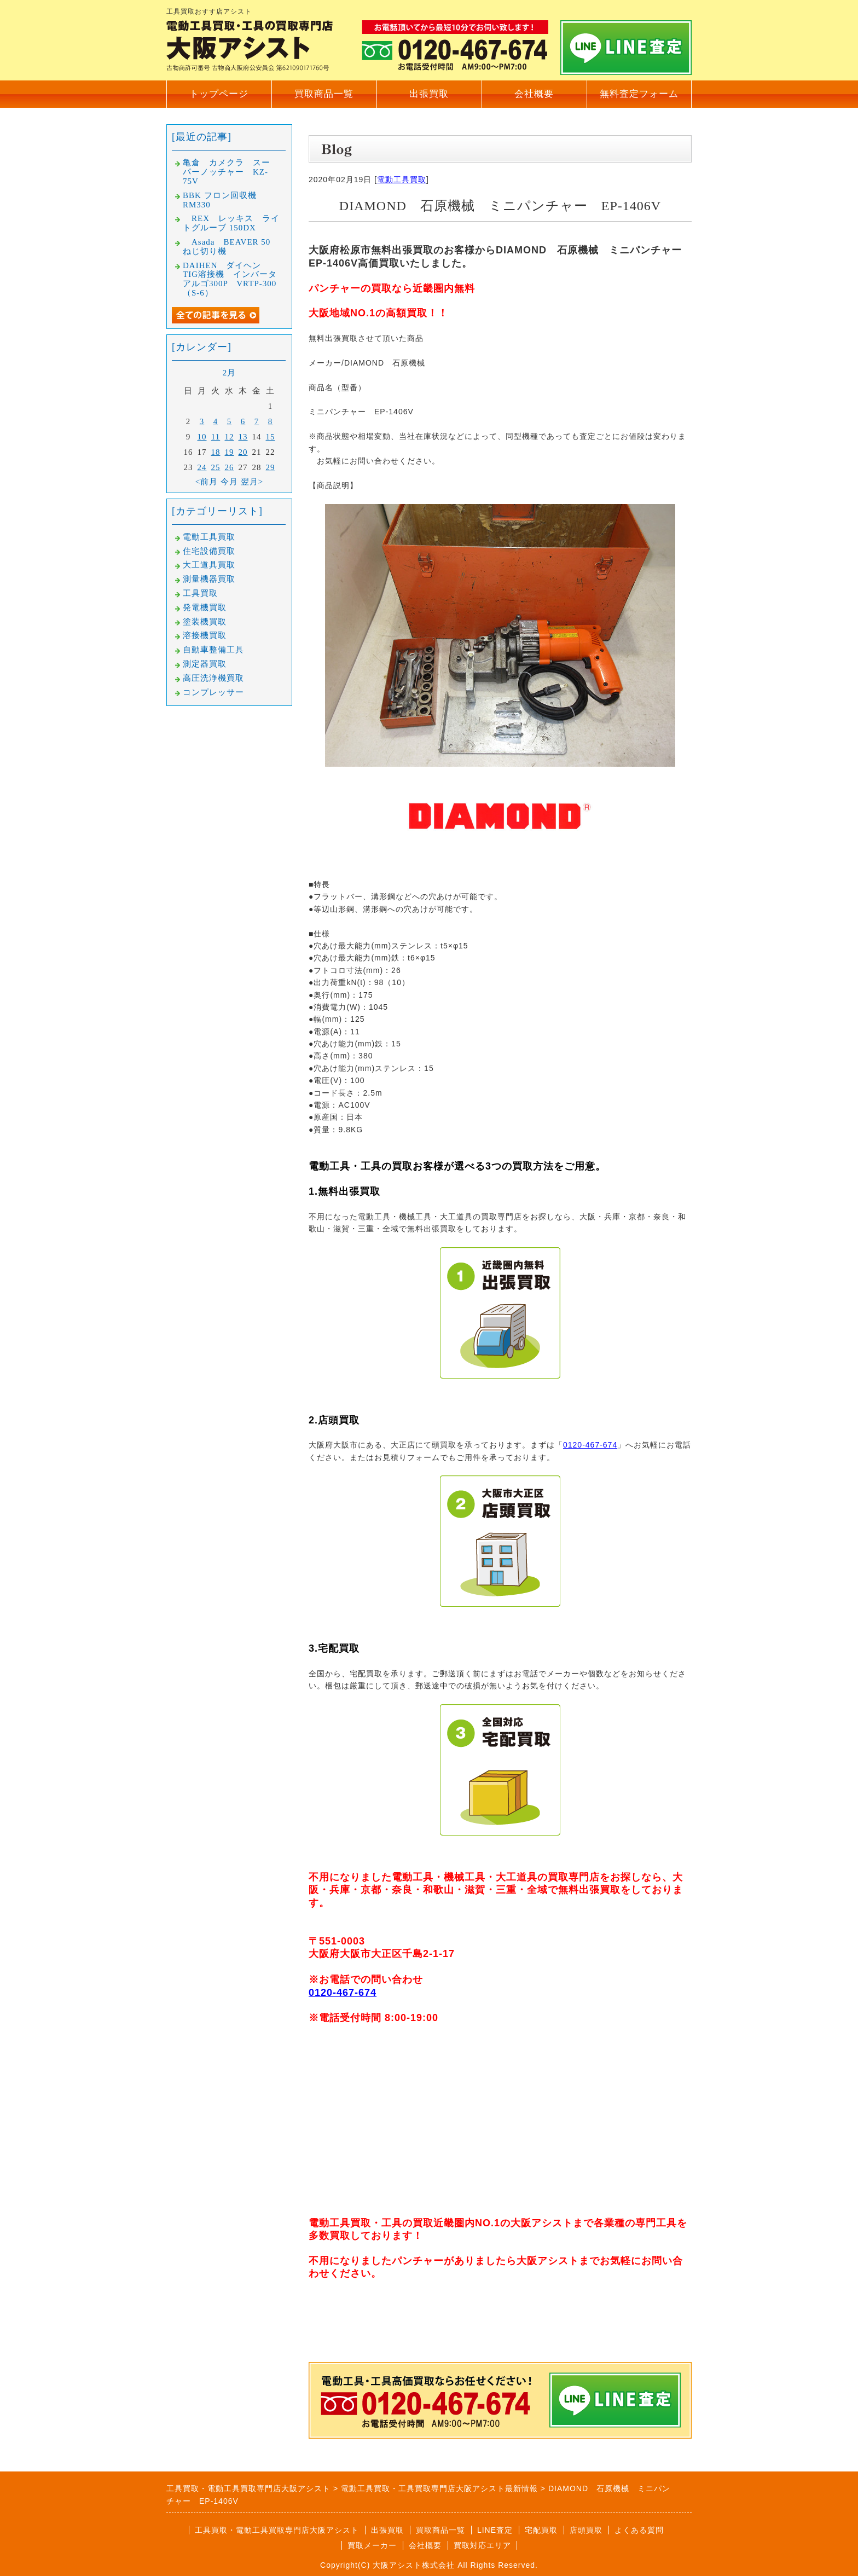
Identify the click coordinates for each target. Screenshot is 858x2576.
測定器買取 (205, 663)
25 (216, 467)
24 (202, 467)
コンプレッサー (213, 692)
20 (243, 452)
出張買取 (429, 94)
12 (229, 436)
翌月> (252, 481)
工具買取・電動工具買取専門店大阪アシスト (277, 2530)
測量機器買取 (209, 579)
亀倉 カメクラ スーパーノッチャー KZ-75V (226, 172)
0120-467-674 (590, 1444)
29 (270, 467)
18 (216, 452)
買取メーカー (372, 2545)
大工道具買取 (209, 564)
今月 (229, 481)
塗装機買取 (205, 621)
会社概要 (534, 94)
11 (215, 436)
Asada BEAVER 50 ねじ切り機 (231, 247)
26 (229, 467)
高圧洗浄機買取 (213, 678)
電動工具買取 (401, 179)
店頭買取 (586, 2530)
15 (270, 436)
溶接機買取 (205, 635)
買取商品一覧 (323, 94)
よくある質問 (639, 2530)
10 (202, 436)
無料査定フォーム (639, 94)
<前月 (206, 481)
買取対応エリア (482, 2545)
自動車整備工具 (213, 649)
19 (229, 452)
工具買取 (200, 593)
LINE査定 (495, 2530)
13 (243, 436)
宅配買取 (541, 2530)
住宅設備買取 (209, 551)
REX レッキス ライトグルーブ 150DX (231, 223)
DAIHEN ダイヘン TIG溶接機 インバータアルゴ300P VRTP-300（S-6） (230, 279)
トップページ (218, 94)
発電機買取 (205, 607)
